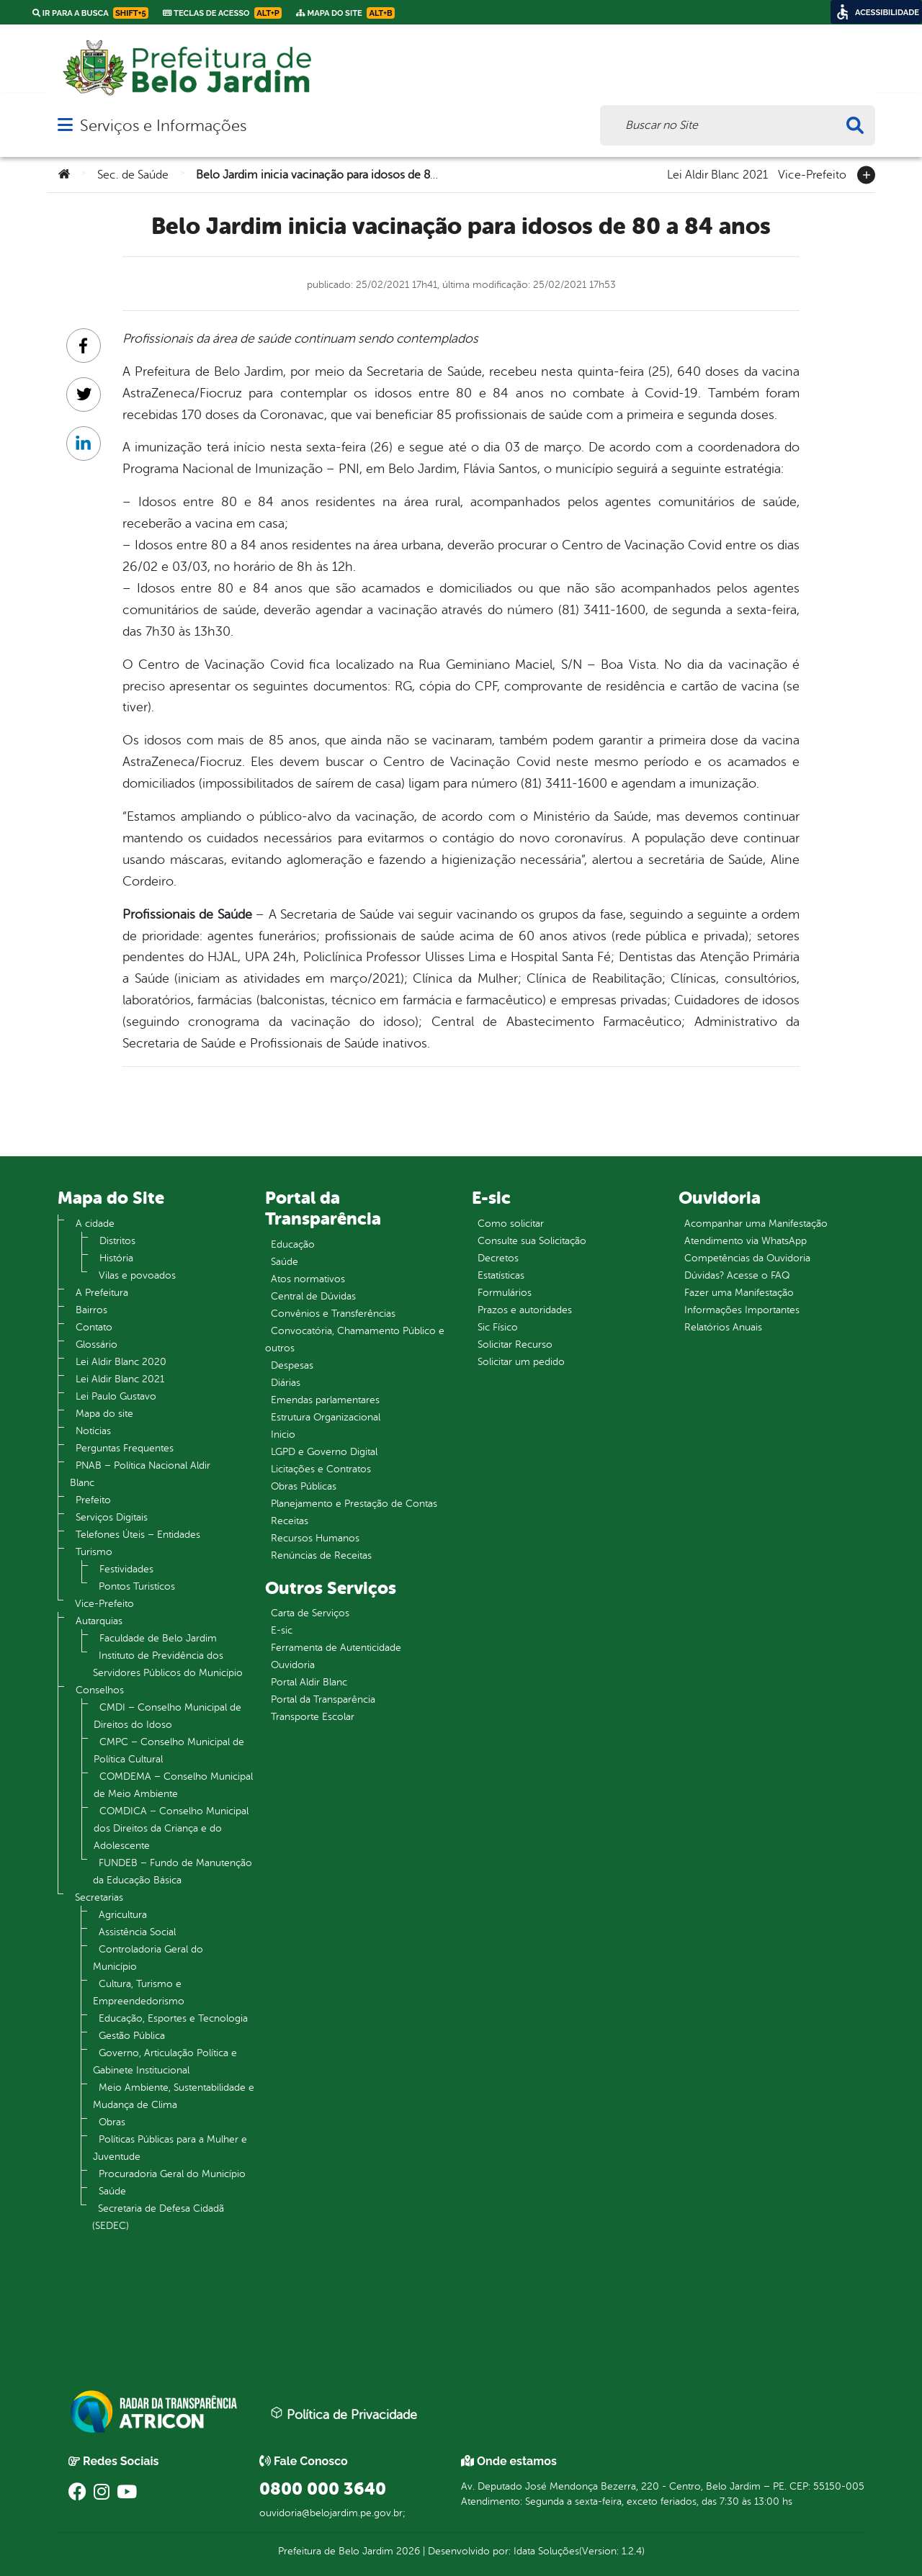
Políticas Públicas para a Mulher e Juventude (170, 2148)
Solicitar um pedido (521, 1361)
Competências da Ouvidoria (747, 1258)
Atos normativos (308, 1279)
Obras (112, 2122)
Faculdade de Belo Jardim (158, 1638)
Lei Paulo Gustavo (116, 1396)
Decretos (498, 1258)
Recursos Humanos (315, 1538)
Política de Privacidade (343, 2414)
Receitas (289, 1521)
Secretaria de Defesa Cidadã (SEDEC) (158, 2217)
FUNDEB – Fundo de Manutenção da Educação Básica (172, 1871)
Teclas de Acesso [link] (222, 13)
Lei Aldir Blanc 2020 (121, 1361)
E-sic (281, 1630)
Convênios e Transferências (333, 1313)
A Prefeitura (102, 1292)
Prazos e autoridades (525, 1310)
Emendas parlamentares (325, 1400)
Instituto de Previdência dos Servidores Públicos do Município (168, 1664)
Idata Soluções (546, 2551)
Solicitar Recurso (515, 1344)
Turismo (94, 1551)
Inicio (283, 1434)
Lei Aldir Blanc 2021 (717, 173)
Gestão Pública (132, 2035)
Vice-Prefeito (812, 173)
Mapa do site (104, 1413)
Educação (293, 1244)
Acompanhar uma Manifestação (756, 1223)
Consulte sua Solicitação (532, 1240)
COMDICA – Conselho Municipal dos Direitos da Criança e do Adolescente (171, 1828)
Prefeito (93, 1500)
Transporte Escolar (312, 1716)
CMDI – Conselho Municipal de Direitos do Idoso (167, 1716)
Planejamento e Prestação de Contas (354, 1503)
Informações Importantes (742, 1310)
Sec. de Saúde (133, 174)
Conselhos (100, 1690)
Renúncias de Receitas (321, 1555)
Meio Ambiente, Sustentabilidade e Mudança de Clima (173, 2096)
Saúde (112, 2191)
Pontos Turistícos (137, 1586)
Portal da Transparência (323, 1699)
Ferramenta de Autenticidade (336, 1647)
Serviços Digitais (112, 1517)
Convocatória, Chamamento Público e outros (354, 1339)
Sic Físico (498, 1327)
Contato (94, 1327)
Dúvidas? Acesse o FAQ (736, 1275)
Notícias (93, 1431)
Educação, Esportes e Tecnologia (173, 2018)
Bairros (91, 1310)
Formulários (505, 1292)
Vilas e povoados (137, 1275)
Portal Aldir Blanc (309, 1682)
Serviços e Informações (163, 126)
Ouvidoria (293, 1664)
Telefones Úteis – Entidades (138, 1534)
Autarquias (99, 1621)
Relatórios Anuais (723, 1327)
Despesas (292, 1365)
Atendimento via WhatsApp (745, 1240)
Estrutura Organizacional (325, 1417)
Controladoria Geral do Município (148, 1958)
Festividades (126, 1569)
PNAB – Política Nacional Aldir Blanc (140, 1474)
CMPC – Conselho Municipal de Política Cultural (169, 1751)
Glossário (96, 1344)
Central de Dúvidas (313, 1296)
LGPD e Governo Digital (324, 1451)
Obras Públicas (303, 1486)
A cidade (95, 1223)
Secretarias (99, 1897)
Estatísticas (501, 1275)
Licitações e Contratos (321, 1469)
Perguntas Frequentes (125, 1448)
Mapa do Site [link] (345, 13)
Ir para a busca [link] (90, 13)
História (116, 1258)
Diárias (285, 1382)
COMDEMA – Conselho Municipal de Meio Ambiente (173, 1785)
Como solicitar (511, 1223)
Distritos (117, 1240)
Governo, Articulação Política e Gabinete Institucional (165, 2062)
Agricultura (123, 1914)
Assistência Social (137, 1932)
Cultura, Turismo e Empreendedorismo (138, 1992)
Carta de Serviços (310, 1613)
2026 (406, 2551)
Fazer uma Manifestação (739, 1292)
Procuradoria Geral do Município (172, 2174)
